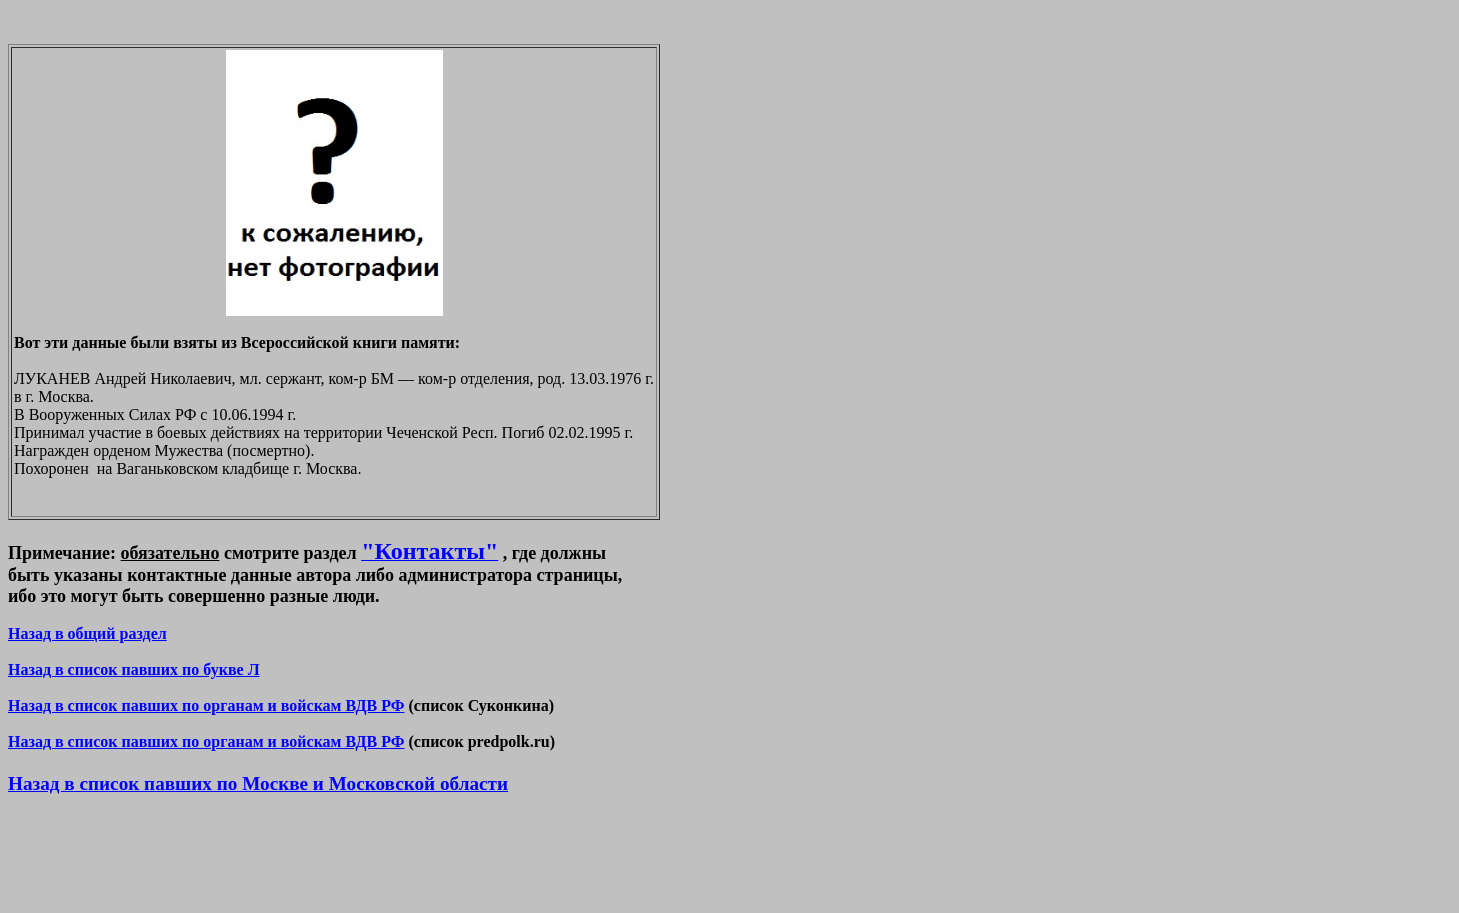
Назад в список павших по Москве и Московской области (258, 783)
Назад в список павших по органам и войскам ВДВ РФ (206, 705)
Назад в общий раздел (87, 633)
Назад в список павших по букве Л (134, 669)
